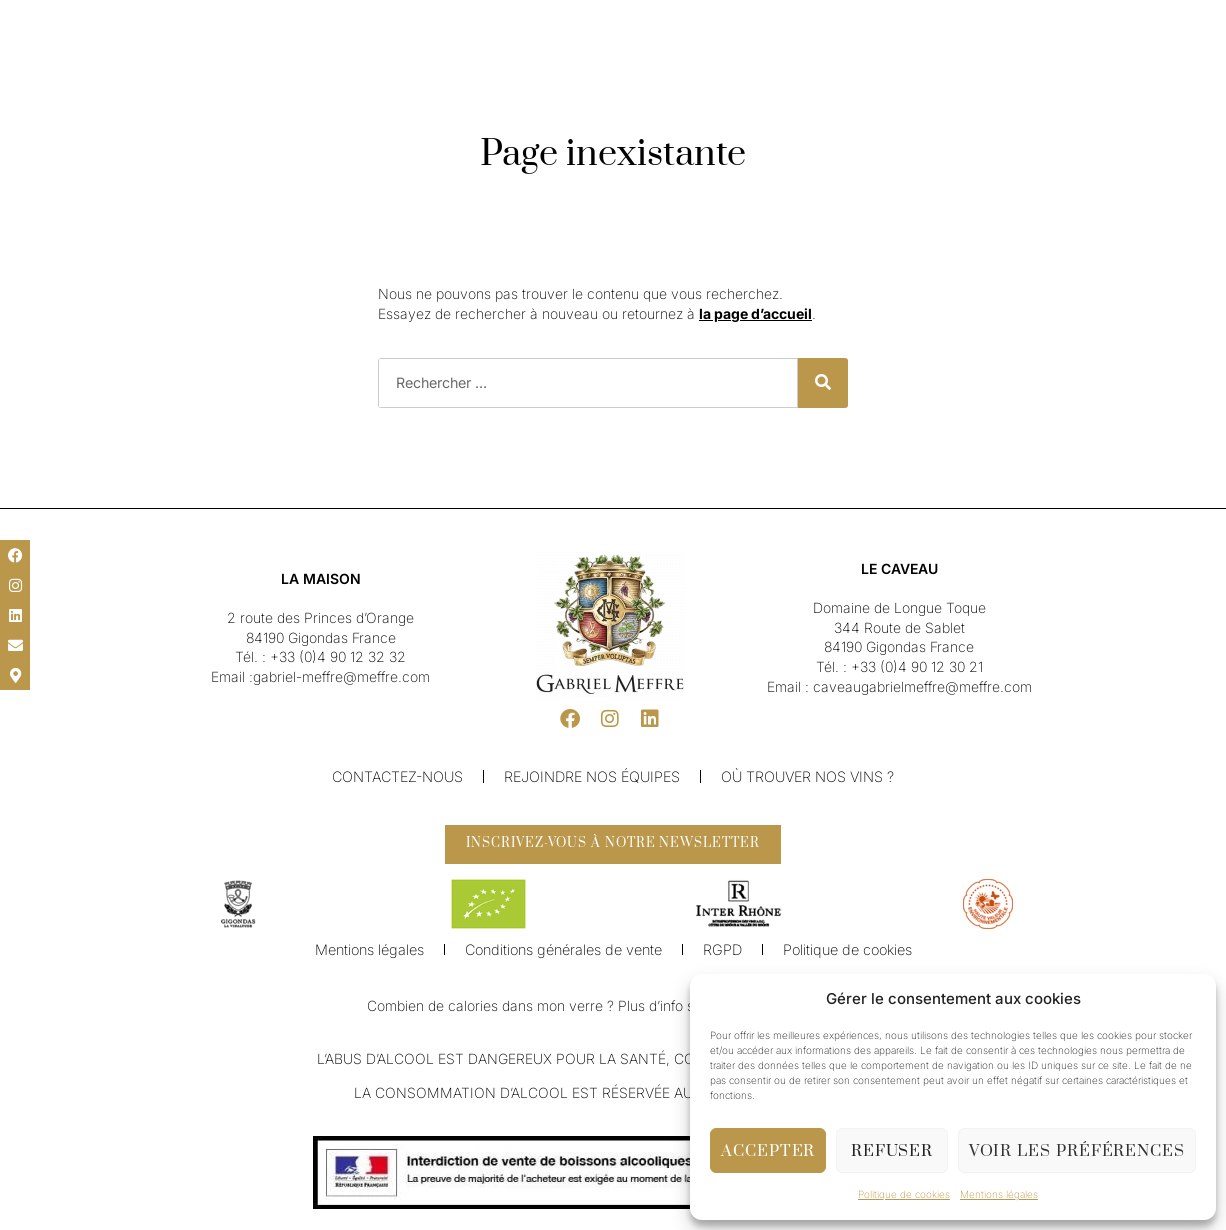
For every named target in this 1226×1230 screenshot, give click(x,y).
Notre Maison (422, 68)
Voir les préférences (1077, 1151)
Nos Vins (514, 68)
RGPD (721, 957)
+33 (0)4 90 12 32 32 (338, 656)
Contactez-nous (397, 776)
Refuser (892, 1151)
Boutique (823, 68)
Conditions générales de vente (564, 957)
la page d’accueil (755, 313)
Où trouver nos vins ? (807, 776)
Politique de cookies (904, 1194)
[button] (30, 22)
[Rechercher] (823, 383)
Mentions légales (999, 1194)
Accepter (768, 1151)
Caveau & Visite (725, 68)
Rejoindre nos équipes (592, 776)
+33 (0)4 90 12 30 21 (917, 666)
